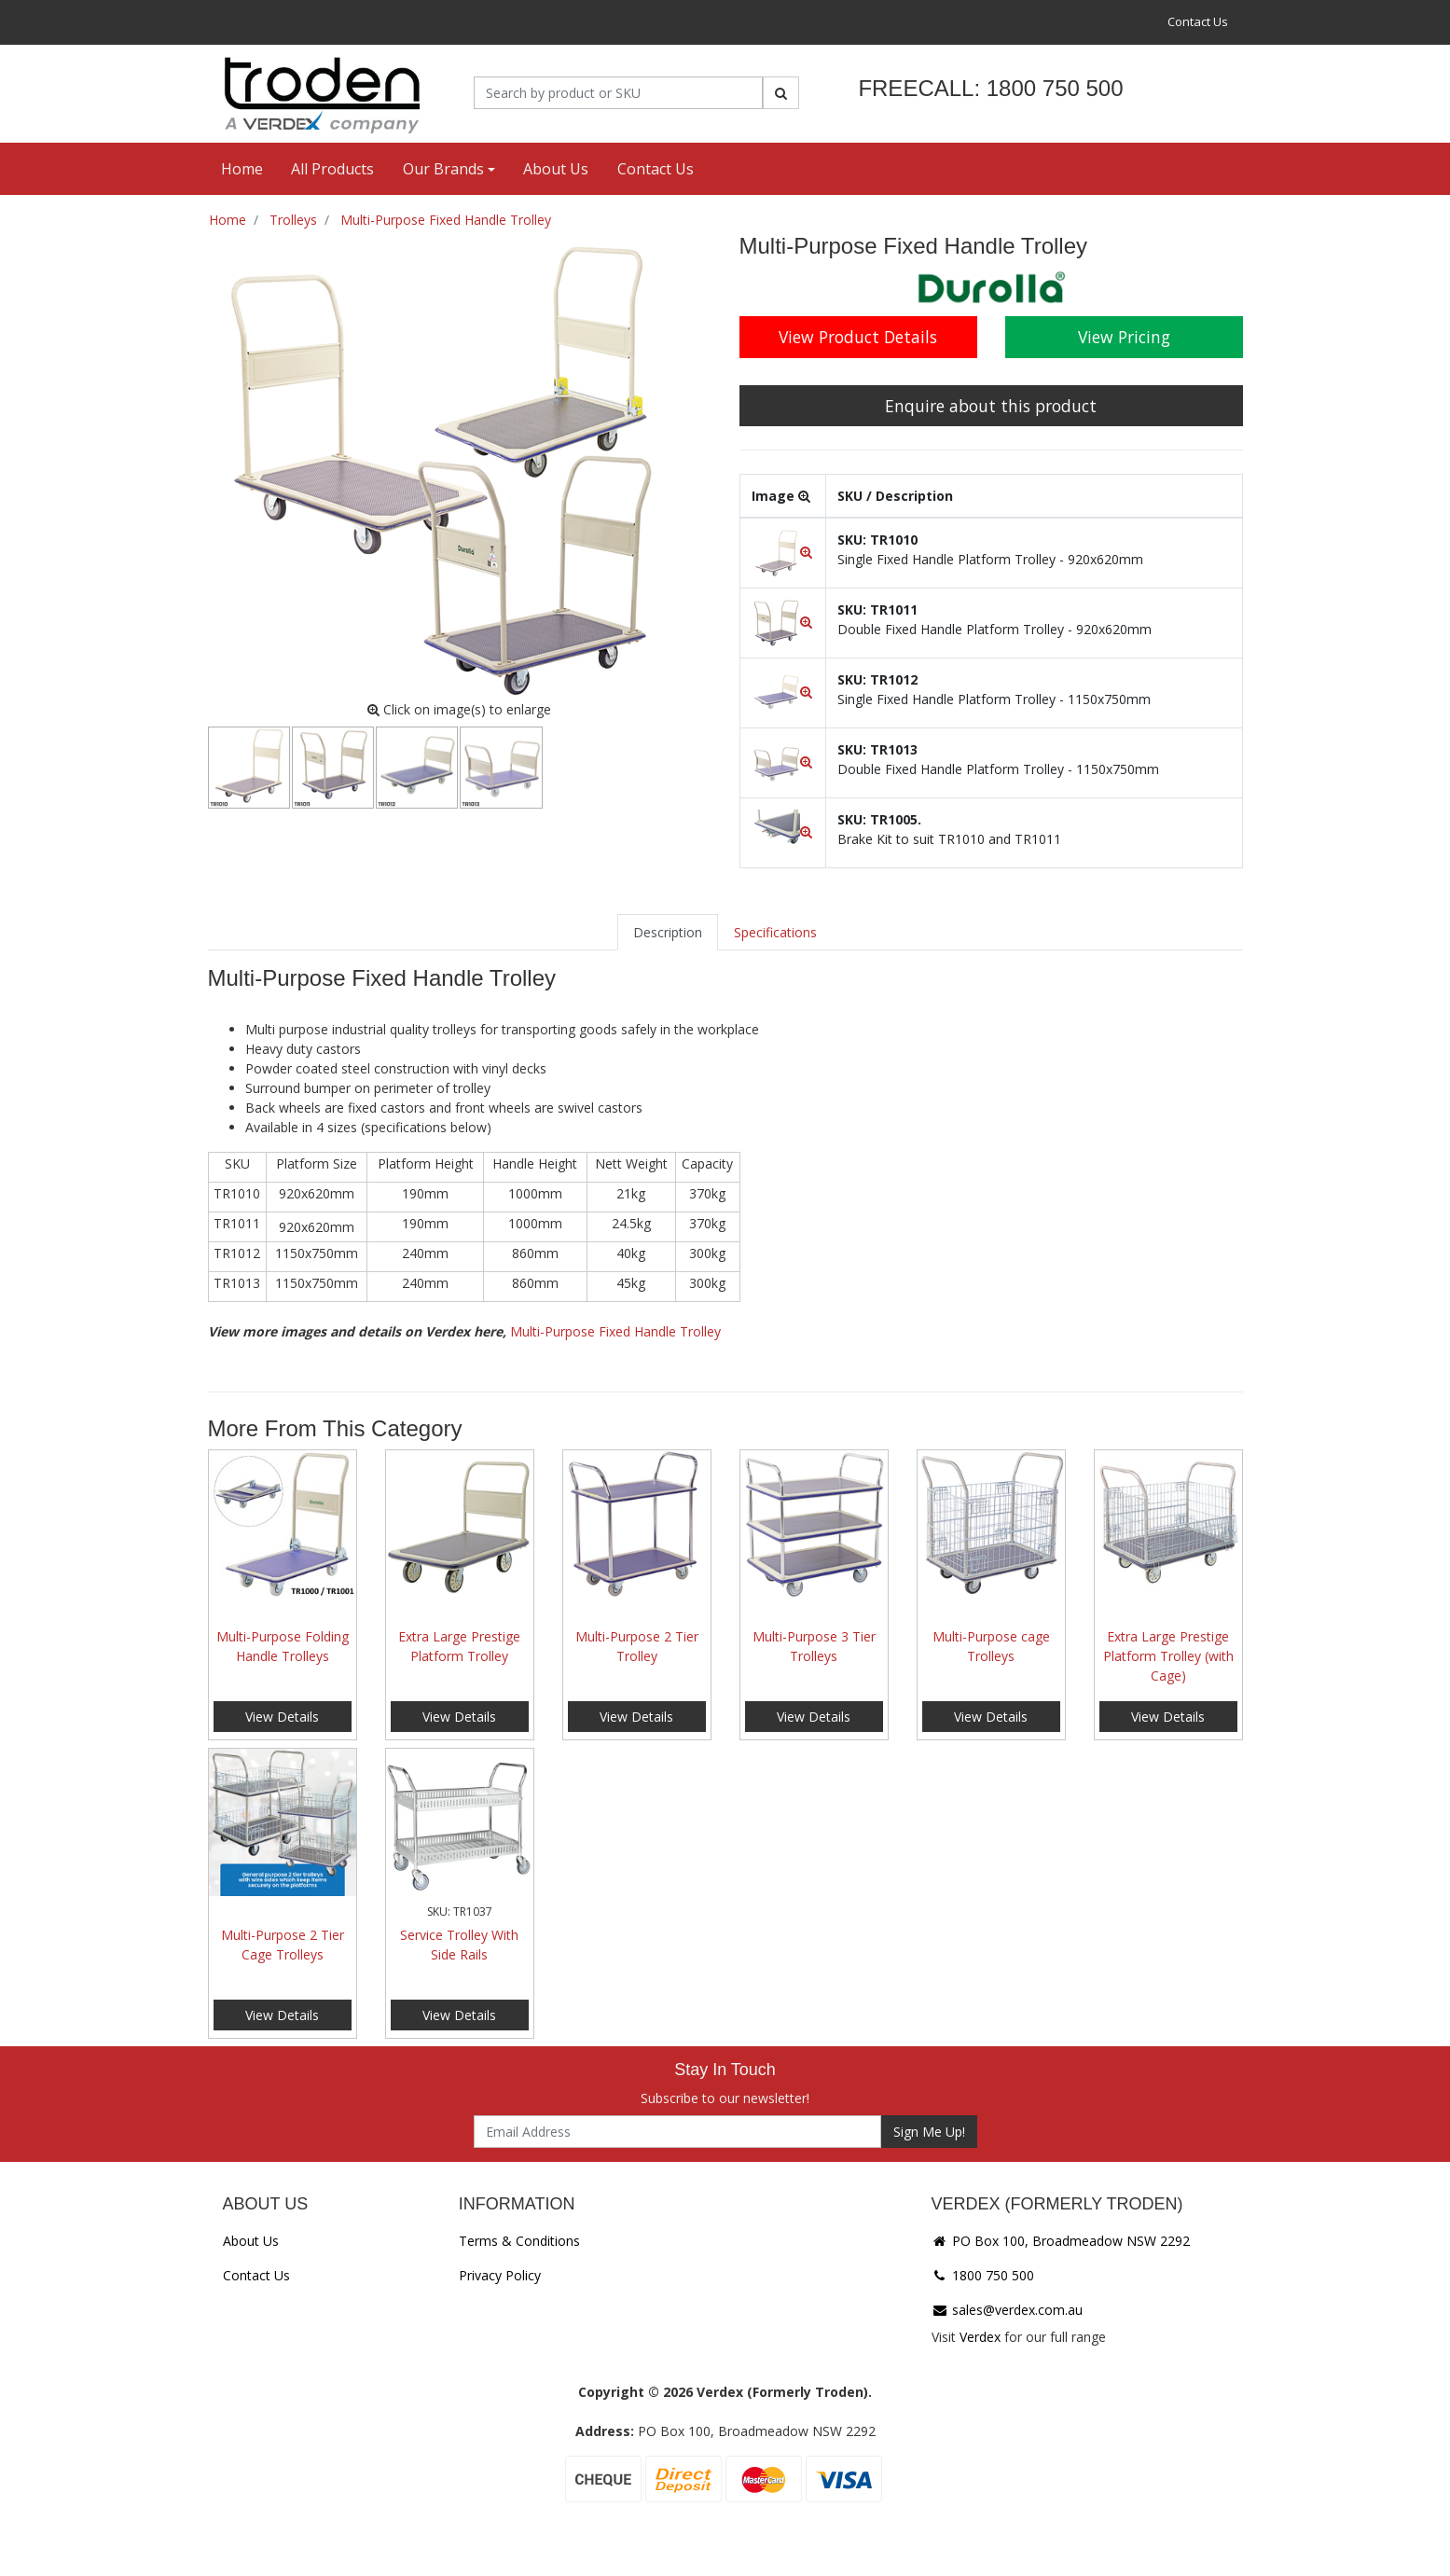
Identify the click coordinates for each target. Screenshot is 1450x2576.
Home (242, 169)
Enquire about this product (991, 406)
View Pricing (1124, 336)
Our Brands (443, 169)
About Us (555, 169)
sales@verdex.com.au (1007, 2310)
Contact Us (1197, 21)
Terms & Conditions (519, 2241)
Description (667, 932)
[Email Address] (677, 2131)
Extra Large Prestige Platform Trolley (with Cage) (1168, 1655)
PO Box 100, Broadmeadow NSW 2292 (1061, 2241)
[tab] (667, 932)
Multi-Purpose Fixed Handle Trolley (615, 1331)
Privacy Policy (500, 2275)
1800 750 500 (983, 2275)
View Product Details (858, 336)
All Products (332, 169)
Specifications (775, 932)
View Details (282, 1716)
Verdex (980, 2337)
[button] (782, 552)
